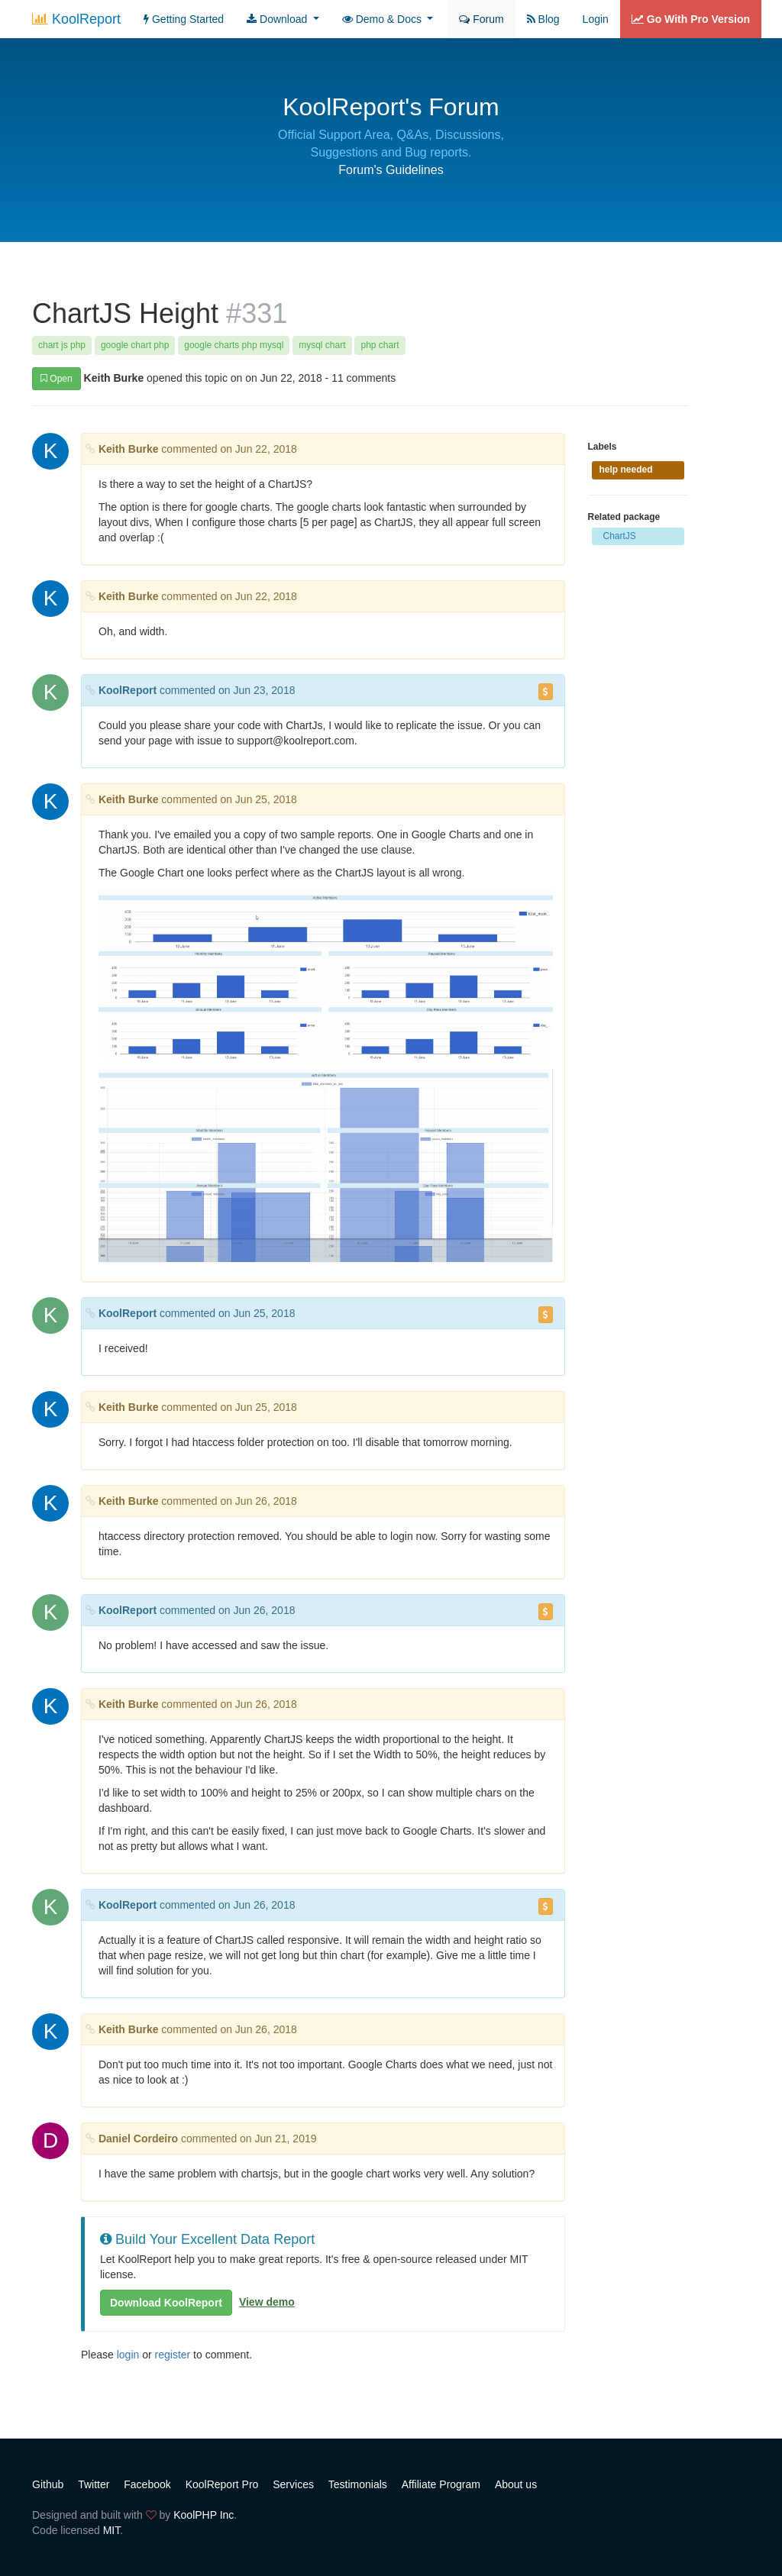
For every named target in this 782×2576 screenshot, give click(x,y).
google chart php (135, 345)
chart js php (62, 345)
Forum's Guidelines (390, 169)
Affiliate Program (441, 2484)
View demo (267, 2302)
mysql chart (322, 345)
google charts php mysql (233, 345)
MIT (112, 2530)
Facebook (147, 2484)
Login (596, 19)
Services (293, 2484)
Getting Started (184, 19)
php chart (379, 345)
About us (516, 2484)
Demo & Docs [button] (383, 19)
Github (47, 2484)
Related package (624, 517)
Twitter (93, 2484)
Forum (481, 19)
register (173, 2354)
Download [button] (278, 19)
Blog (543, 19)
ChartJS (619, 536)
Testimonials (357, 2484)
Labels (602, 446)
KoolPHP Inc (203, 2515)
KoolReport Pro (222, 2484)
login (128, 2354)
